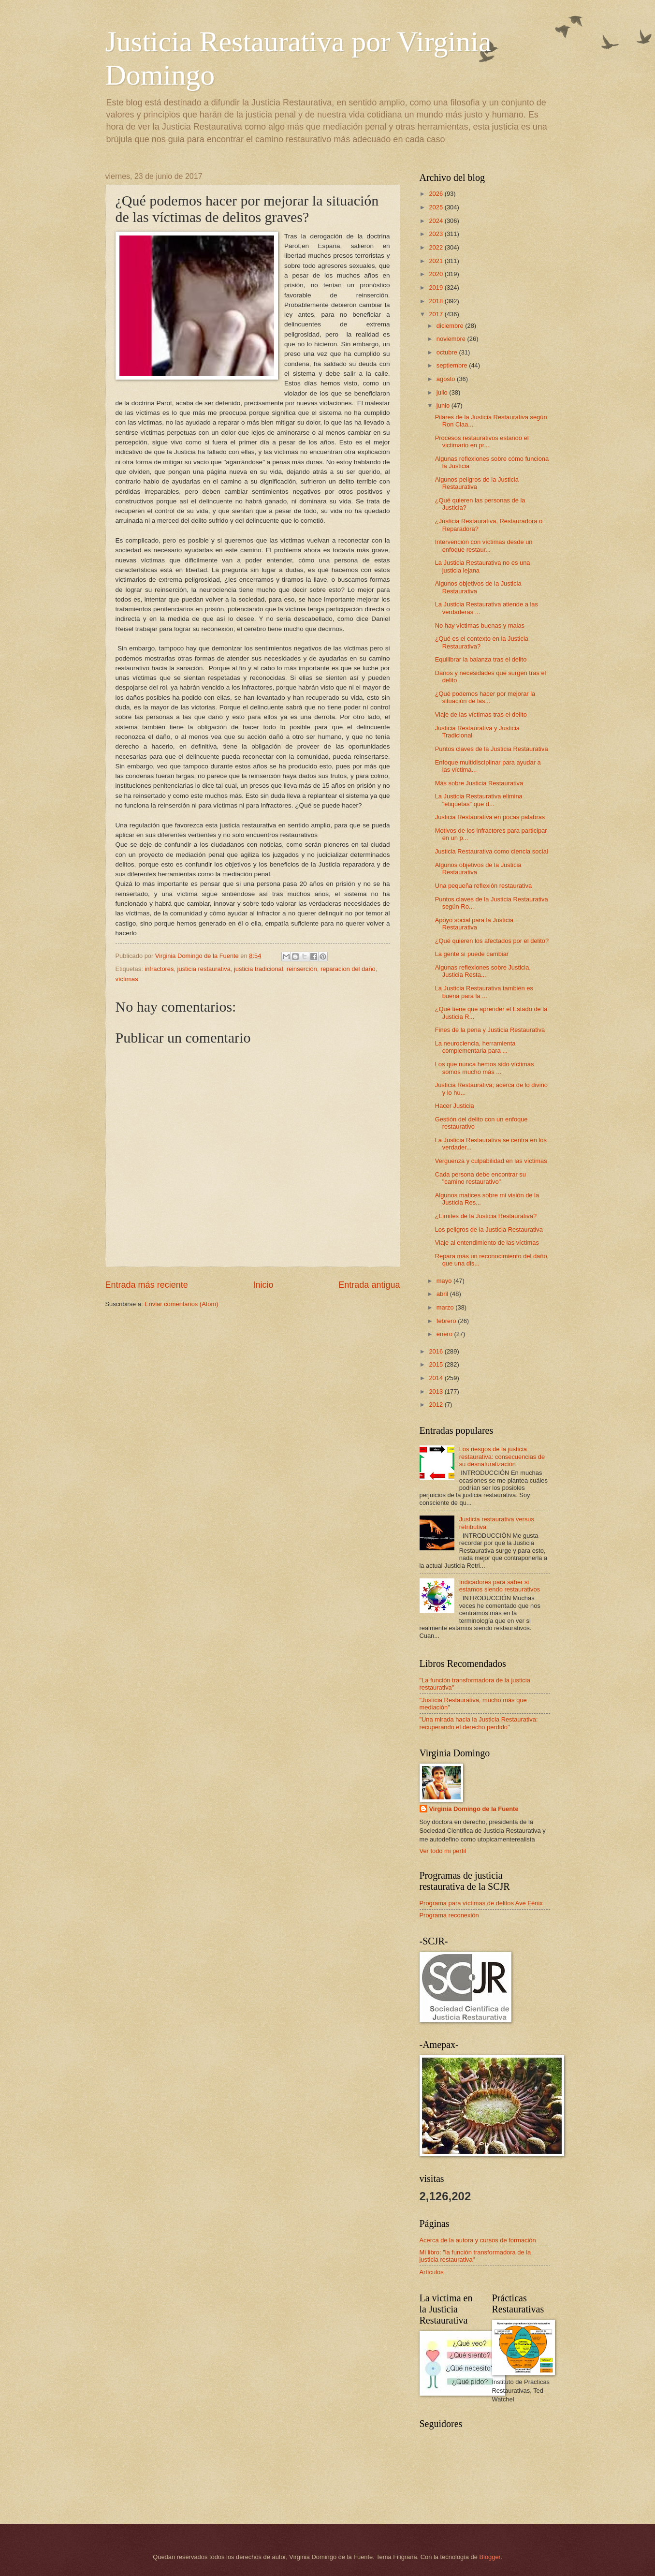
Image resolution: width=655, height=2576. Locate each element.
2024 (436, 220)
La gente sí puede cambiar (472, 953)
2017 (436, 314)
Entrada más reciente (146, 1285)
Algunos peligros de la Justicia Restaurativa (477, 483)
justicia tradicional (258, 968)
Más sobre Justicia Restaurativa (479, 783)
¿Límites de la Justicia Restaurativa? (486, 1216)
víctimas (127, 979)
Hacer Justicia (454, 1105)
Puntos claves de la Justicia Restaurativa (491, 748)
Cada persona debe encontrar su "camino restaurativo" (480, 1178)
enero (445, 1334)
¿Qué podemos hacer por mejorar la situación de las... (485, 697)
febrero (447, 1321)
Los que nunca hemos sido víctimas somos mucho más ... (484, 1067)
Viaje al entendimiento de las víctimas (487, 1242)
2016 (436, 1351)
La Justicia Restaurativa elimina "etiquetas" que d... (479, 800)
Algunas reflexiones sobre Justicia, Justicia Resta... (483, 971)
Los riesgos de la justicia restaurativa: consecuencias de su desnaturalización (502, 1456)
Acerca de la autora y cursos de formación (478, 2240)
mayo (445, 1280)
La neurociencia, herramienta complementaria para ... (475, 1047)
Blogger (489, 2557)
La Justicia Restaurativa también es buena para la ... (484, 992)
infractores (159, 968)
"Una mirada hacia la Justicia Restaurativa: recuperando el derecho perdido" (479, 1723)
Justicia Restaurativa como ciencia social (491, 851)
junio (444, 405)
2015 (436, 1364)
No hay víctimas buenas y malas (479, 625)
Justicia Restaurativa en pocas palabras (490, 817)
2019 (436, 287)
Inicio (263, 1285)
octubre (448, 352)
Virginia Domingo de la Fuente (474, 1808)
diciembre (451, 325)
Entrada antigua (369, 1285)
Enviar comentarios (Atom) (181, 1304)
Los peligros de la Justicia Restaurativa (489, 1229)
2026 (436, 193)
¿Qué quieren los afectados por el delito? (492, 940)
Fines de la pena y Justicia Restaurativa (490, 1029)
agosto (447, 379)
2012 (436, 1404)
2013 (436, 1391)
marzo (446, 1307)
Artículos (432, 2272)
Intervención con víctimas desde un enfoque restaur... (484, 545)
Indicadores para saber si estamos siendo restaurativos (499, 1585)
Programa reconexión (449, 1915)
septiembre (453, 365)
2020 (436, 274)
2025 (436, 207)
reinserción (302, 968)
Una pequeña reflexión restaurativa (483, 885)
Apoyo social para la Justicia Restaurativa (474, 923)
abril (443, 1293)
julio (443, 392)
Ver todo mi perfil (443, 1851)
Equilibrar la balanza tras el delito (481, 659)
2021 (436, 261)
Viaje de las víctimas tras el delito (481, 714)
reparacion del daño (348, 968)
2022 (436, 247)
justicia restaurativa (204, 968)
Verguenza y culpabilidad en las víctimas (491, 1160)
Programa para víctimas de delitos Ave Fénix (481, 1903)
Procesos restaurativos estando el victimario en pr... (482, 441)
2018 (436, 301)
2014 (436, 1378)
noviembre (452, 338)
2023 (436, 233)
